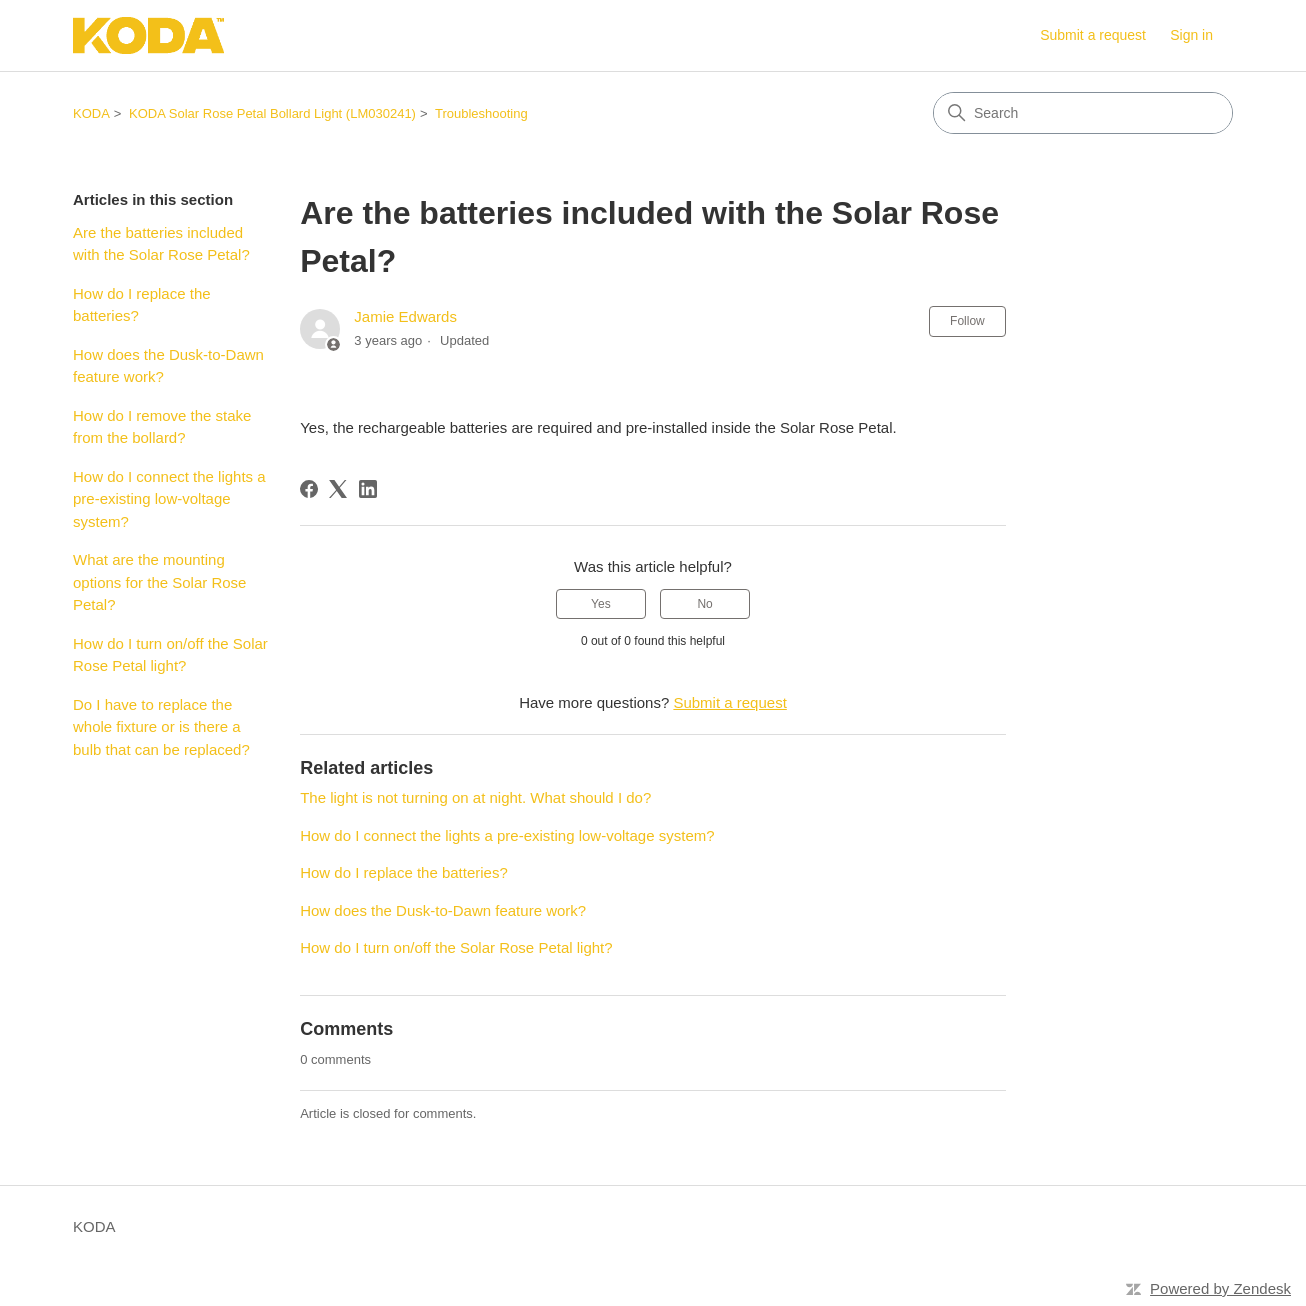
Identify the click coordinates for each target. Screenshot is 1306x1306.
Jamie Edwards (405, 316)
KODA (91, 113)
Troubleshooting (481, 113)
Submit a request (1093, 35)
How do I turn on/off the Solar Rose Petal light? (170, 655)
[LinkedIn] (368, 489)
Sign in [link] (1191, 35)
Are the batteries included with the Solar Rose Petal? (161, 244)
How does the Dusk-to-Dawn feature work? (168, 366)
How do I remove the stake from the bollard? (162, 427)
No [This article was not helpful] (704, 604)
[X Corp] (338, 489)
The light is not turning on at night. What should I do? (475, 797)
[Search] (1083, 113)
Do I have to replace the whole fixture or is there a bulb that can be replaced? (161, 727)
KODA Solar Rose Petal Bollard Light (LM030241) (272, 113)
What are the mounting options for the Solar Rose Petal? (159, 582)
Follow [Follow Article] (967, 321)
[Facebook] (309, 489)
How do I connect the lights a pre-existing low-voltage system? (169, 499)
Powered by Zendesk (1220, 1288)
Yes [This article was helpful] (601, 604)
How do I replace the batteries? (142, 305)
